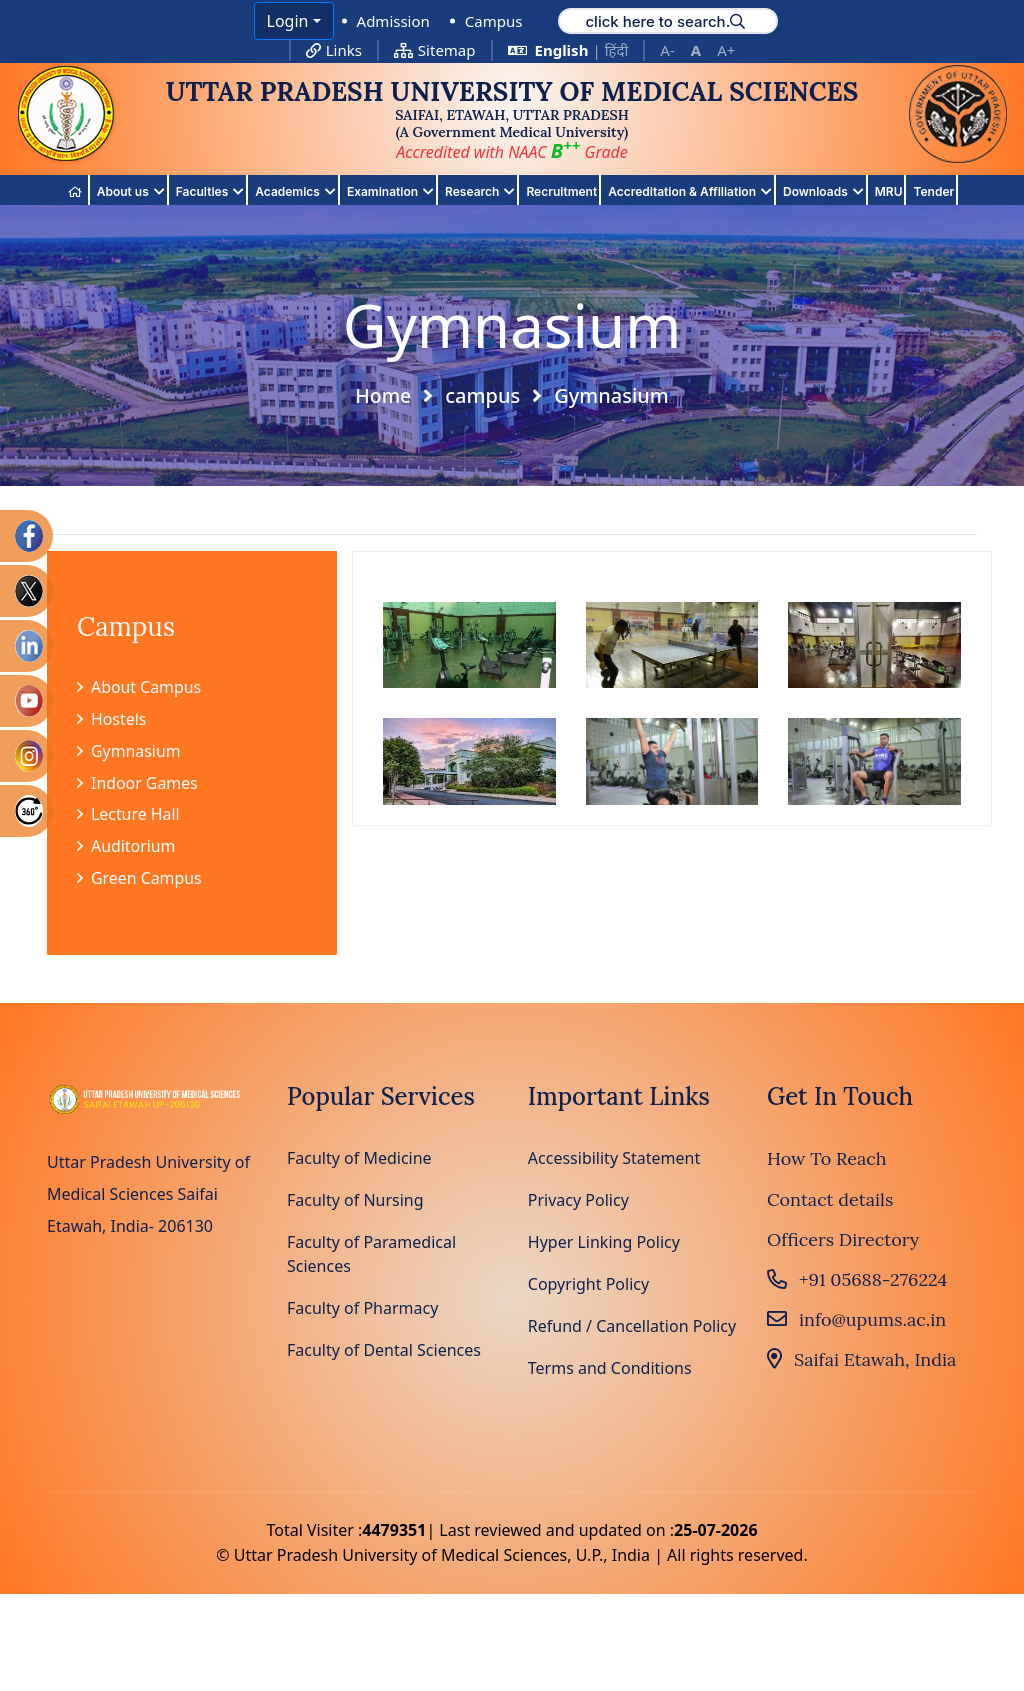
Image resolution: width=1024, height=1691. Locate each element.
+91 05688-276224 (857, 1281)
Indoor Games (138, 784)
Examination (390, 192)
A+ (726, 50)
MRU (889, 191)
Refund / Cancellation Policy (632, 1328)
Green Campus (139, 880)
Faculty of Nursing (355, 1202)
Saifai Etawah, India (861, 1361)
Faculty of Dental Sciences (384, 1352)
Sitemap (435, 50)
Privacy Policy (578, 1202)
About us (131, 192)
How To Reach (827, 1160)
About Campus (139, 688)
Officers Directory (843, 1240)
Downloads (823, 192)
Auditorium (126, 848)
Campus (494, 21)
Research (480, 192)
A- (667, 50)
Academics (295, 192)
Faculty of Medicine (359, 1160)
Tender (933, 191)
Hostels (112, 720)
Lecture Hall (128, 816)
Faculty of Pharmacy (362, 1310)
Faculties (210, 192)
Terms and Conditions (610, 1370)
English (562, 50)
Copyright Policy (588, 1286)
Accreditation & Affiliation (690, 192)
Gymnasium (129, 752)
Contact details (830, 1200)
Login (288, 21)
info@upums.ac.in (856, 1321)
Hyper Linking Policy (604, 1244)
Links (334, 50)
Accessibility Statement (614, 1160)
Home (383, 396)
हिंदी (617, 50)
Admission (393, 21)
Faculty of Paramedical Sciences (371, 1256)
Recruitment (561, 191)
